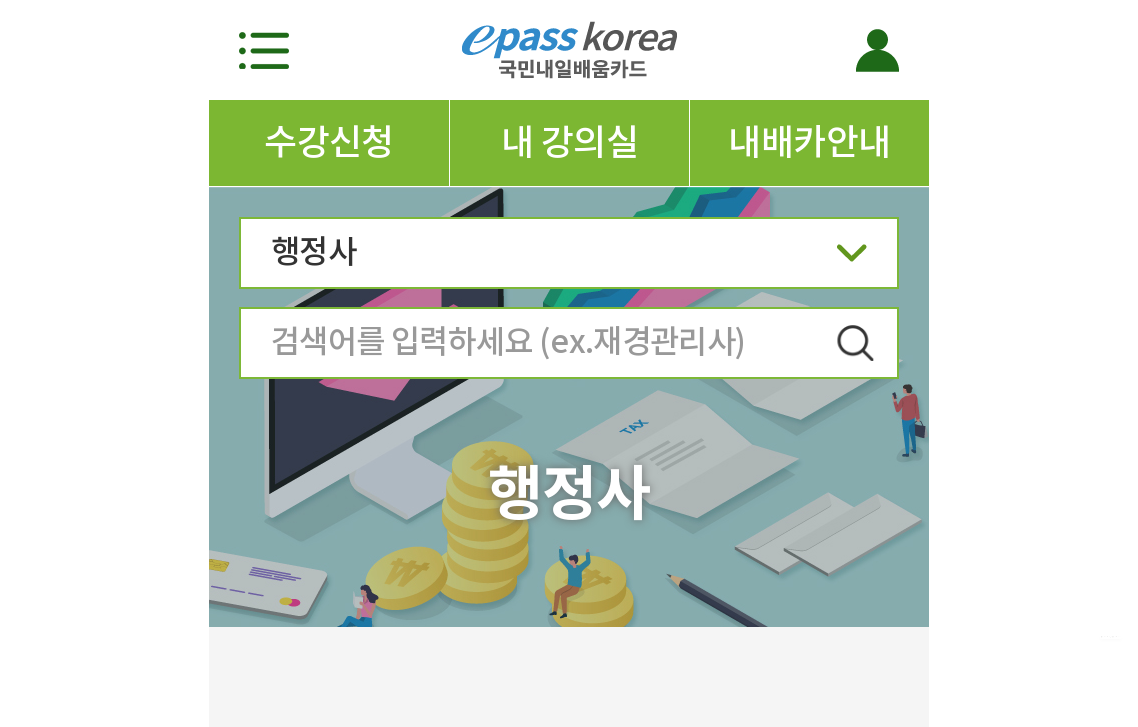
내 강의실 (569, 142)
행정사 (569, 258)
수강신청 (329, 142)
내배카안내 (809, 142)
